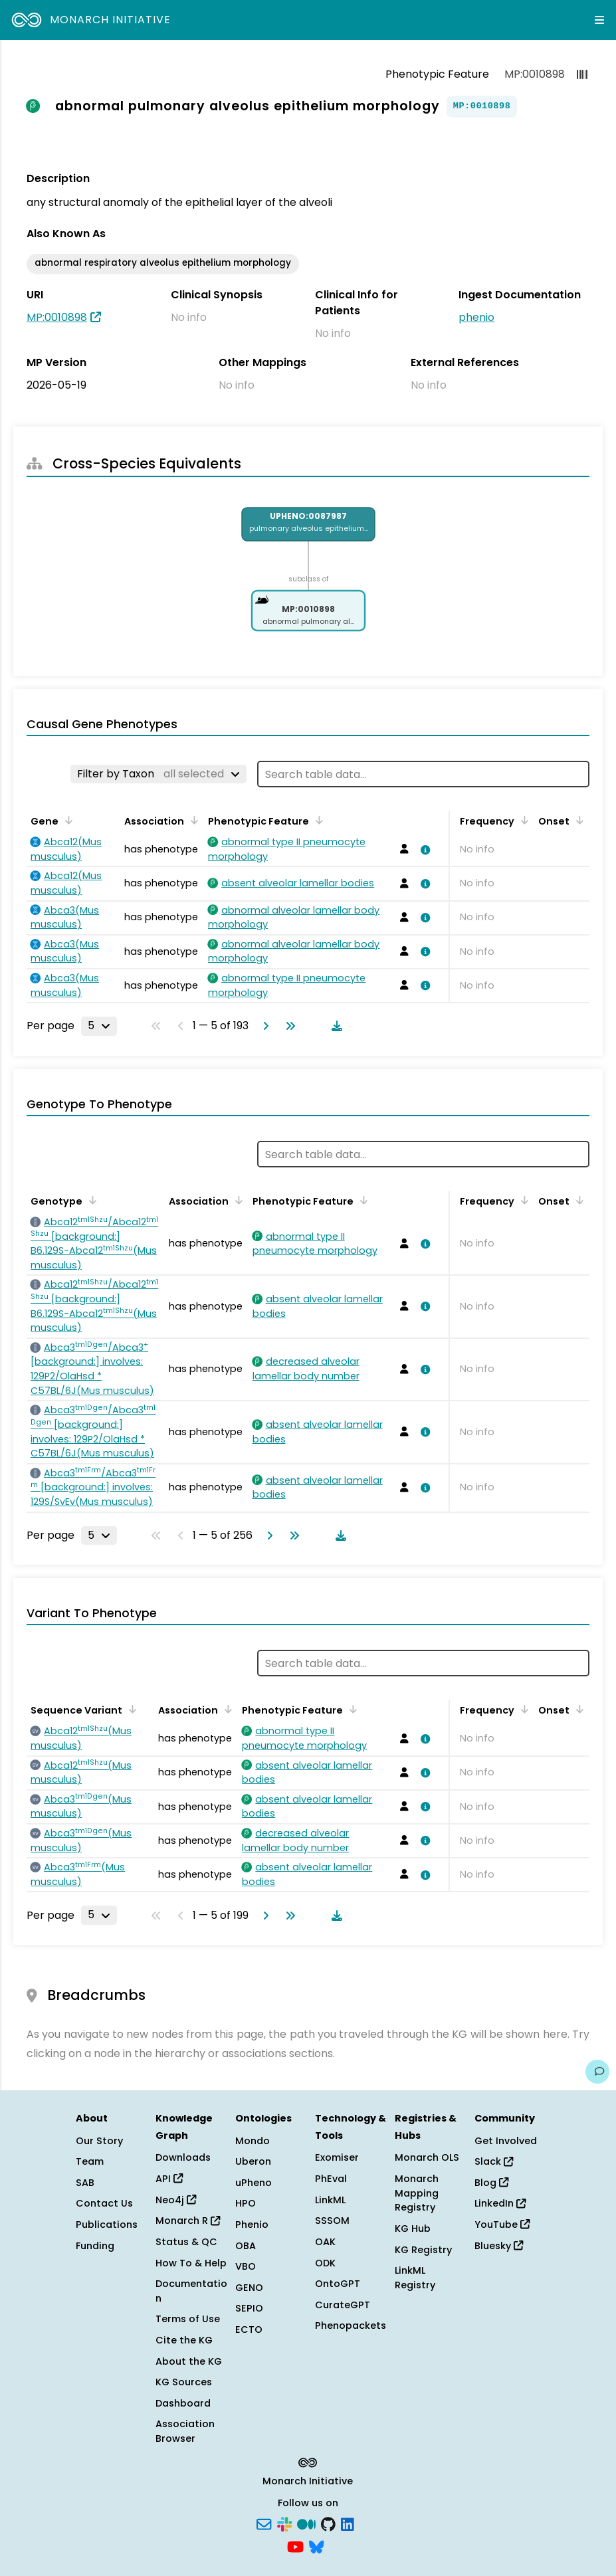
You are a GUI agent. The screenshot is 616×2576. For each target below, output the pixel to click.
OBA (245, 2245)
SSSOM (332, 2220)
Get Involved (505, 2140)
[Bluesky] (316, 2545)
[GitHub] (328, 2522)
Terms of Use (187, 2319)
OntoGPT (337, 2283)
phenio (476, 317)
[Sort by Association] (192, 820)
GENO (249, 2287)
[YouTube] (295, 2545)
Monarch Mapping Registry (417, 2193)
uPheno (253, 2182)
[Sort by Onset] (577, 820)
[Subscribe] (264, 2522)
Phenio (251, 2224)
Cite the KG (184, 2340)
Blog (491, 2182)
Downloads (183, 2157)
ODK (325, 2263)
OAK (325, 2241)
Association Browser (185, 2431)
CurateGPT (342, 2305)
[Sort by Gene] (66, 820)
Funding (95, 2245)
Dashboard (183, 2403)
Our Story (99, 2140)
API (169, 2178)
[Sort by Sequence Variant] (130, 1709)
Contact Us (104, 2203)
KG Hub (413, 2228)
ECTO (248, 2329)
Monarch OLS (427, 2157)
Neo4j (175, 2200)
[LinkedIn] (347, 2522)
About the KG (188, 2361)
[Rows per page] (99, 1026)
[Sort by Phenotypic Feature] (317, 820)
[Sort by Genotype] (90, 1200)
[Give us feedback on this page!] (597, 2072)
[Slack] (284, 2522)
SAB (85, 2182)
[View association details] (423, 849)
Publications (107, 2224)
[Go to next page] (263, 1026)
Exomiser (337, 2157)
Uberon (253, 2161)
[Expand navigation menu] (599, 20)
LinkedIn (500, 2203)
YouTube (502, 2224)
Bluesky (498, 2245)
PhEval (331, 2178)
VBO (245, 2266)
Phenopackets (350, 2325)
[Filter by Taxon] (158, 774)
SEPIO (249, 2308)
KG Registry (423, 2249)
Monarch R (187, 2220)
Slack (493, 2161)
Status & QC (186, 2241)
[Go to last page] (288, 1026)
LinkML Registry (415, 2278)
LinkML (330, 2200)
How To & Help (191, 2263)
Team (90, 2161)
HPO (245, 2203)
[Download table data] (334, 1026)
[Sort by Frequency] (522, 820)
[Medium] (306, 2522)
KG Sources (183, 2382)
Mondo (252, 2140)
